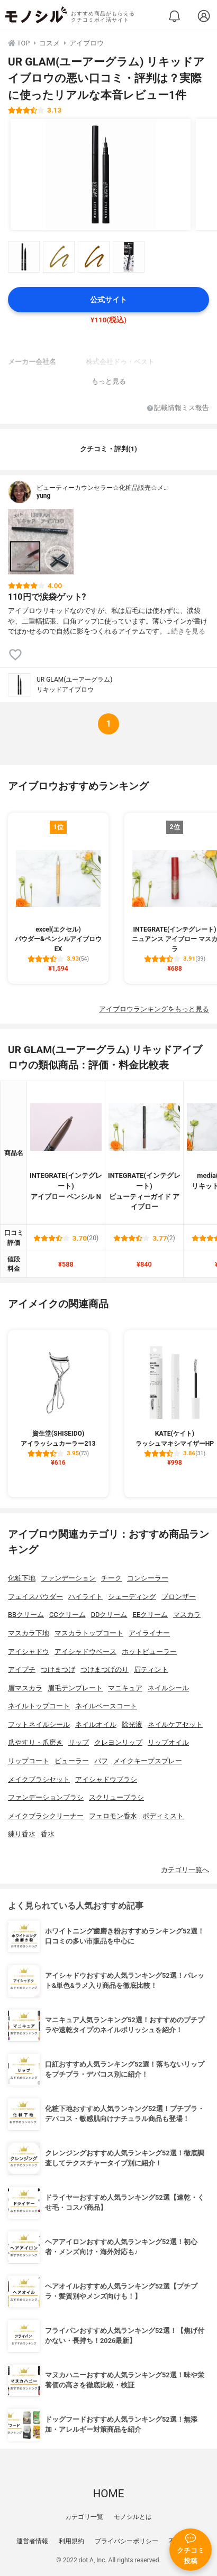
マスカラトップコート (89, 1633)
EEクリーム (150, 1615)
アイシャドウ (28, 1652)
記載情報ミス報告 (178, 408)
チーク (111, 1578)
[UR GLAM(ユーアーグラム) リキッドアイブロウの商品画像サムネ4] (128, 257)
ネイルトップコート (39, 1706)
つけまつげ (58, 1669)
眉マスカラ (25, 1688)
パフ (101, 1761)
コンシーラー (147, 1578)
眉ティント (151, 1669)
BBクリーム (26, 1615)
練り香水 (21, 1834)
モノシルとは (133, 2517)
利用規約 (71, 2541)
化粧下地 (21, 1578)
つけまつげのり (104, 1669)
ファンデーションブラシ (46, 1797)
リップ (78, 1742)
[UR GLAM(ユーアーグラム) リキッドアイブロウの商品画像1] (101, 174)
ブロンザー (178, 1597)
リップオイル (168, 1742)
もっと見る (109, 381)
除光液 (132, 1724)
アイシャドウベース (85, 1652)
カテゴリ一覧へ (185, 1870)
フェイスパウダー (35, 1597)
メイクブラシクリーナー (46, 1816)
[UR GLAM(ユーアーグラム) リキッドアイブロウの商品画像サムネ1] (24, 257)
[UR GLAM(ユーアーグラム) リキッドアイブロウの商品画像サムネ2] (59, 257)
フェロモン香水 (113, 1816)
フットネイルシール (39, 1724)
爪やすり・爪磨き (35, 1742)
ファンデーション (68, 1578)
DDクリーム (109, 1615)
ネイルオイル (95, 1724)
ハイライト (85, 1597)
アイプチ (21, 1669)
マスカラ (187, 1615)
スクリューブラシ (116, 1797)
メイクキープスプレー (147, 1761)
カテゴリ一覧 (84, 2517)
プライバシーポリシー (126, 2541)
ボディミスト (163, 1816)
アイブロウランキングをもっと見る (154, 1009)
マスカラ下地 (28, 1633)
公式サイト (108, 299)
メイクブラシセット (39, 1779)
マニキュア (125, 1688)
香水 (48, 1834)
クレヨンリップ (118, 1742)
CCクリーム (67, 1615)
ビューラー (72, 1761)
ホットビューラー (149, 1652)
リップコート (28, 1761)
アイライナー (149, 1633)
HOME (108, 2493)
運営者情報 (32, 2541)
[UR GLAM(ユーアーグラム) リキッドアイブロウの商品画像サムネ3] (94, 257)
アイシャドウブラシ (106, 1779)
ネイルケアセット (175, 1724)
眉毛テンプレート (75, 1688)
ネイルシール (168, 1688)
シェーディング (132, 1597)
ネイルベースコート (106, 1706)
